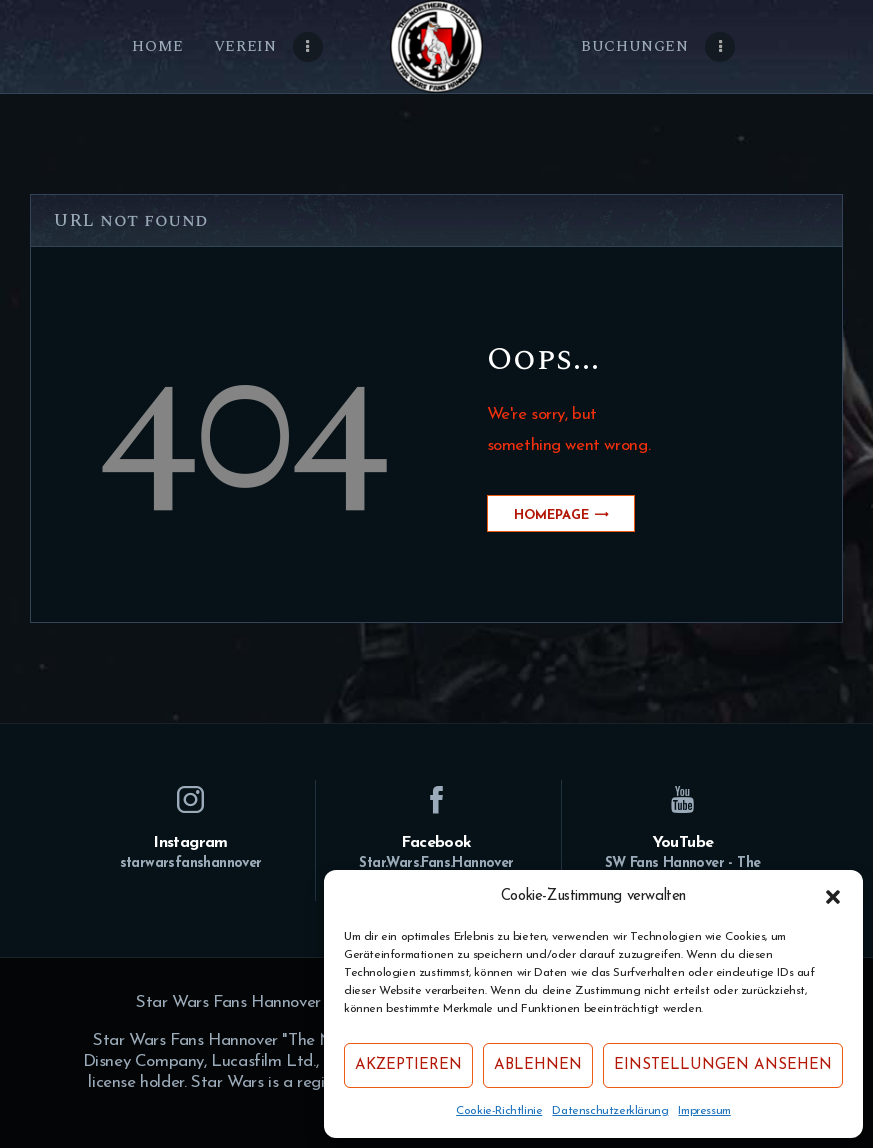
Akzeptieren (408, 1065)
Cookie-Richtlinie (499, 1111)
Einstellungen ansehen (723, 1065)
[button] (833, 897)
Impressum (704, 1111)
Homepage (551, 515)
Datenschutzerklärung (610, 1111)
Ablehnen (538, 1065)
